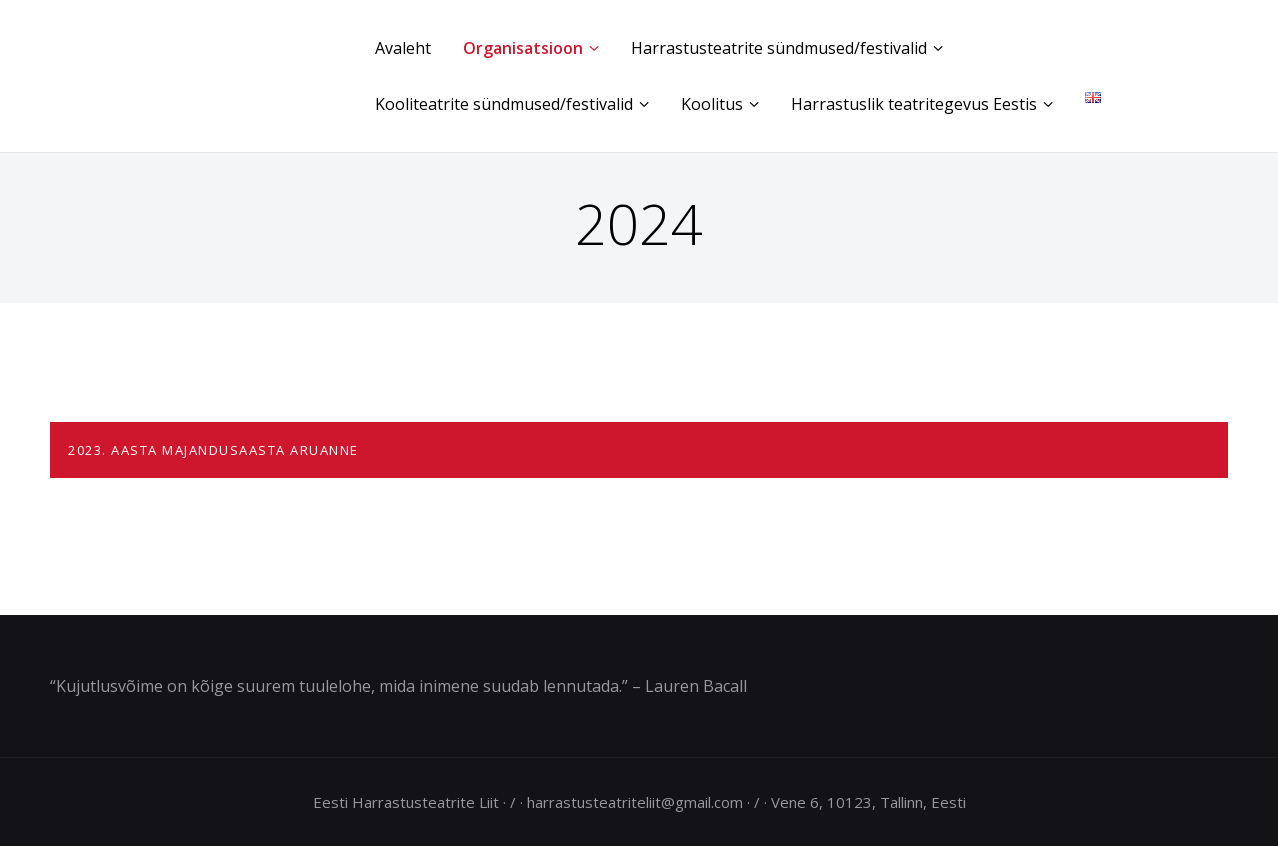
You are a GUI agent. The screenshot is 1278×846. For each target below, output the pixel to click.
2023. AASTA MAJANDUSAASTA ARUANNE (213, 450)
